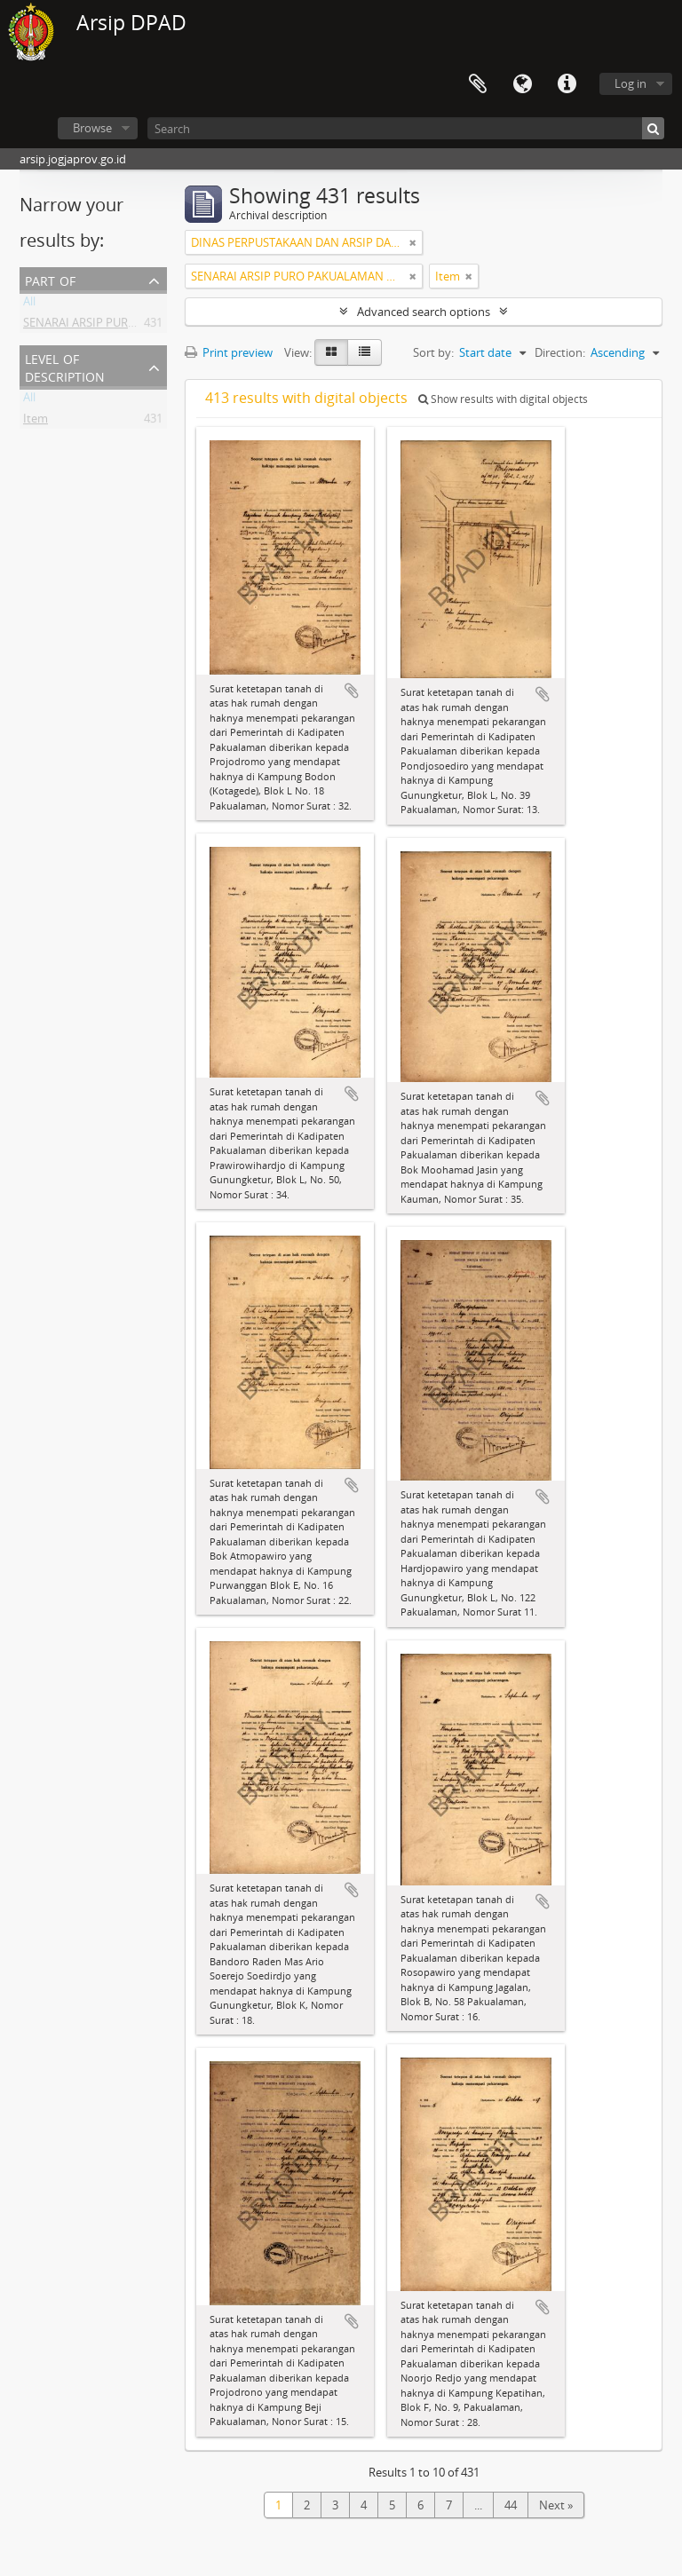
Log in (630, 83)
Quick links (566, 84)
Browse (92, 128)
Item (35, 422)
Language (522, 84)
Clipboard (478, 84)
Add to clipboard (352, 690)
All (29, 304)
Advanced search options (423, 312)
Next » (556, 2505)
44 (510, 2505)
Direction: (560, 352)
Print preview (229, 352)
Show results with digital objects (503, 399)
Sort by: (433, 352)
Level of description (65, 366)
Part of (50, 279)
